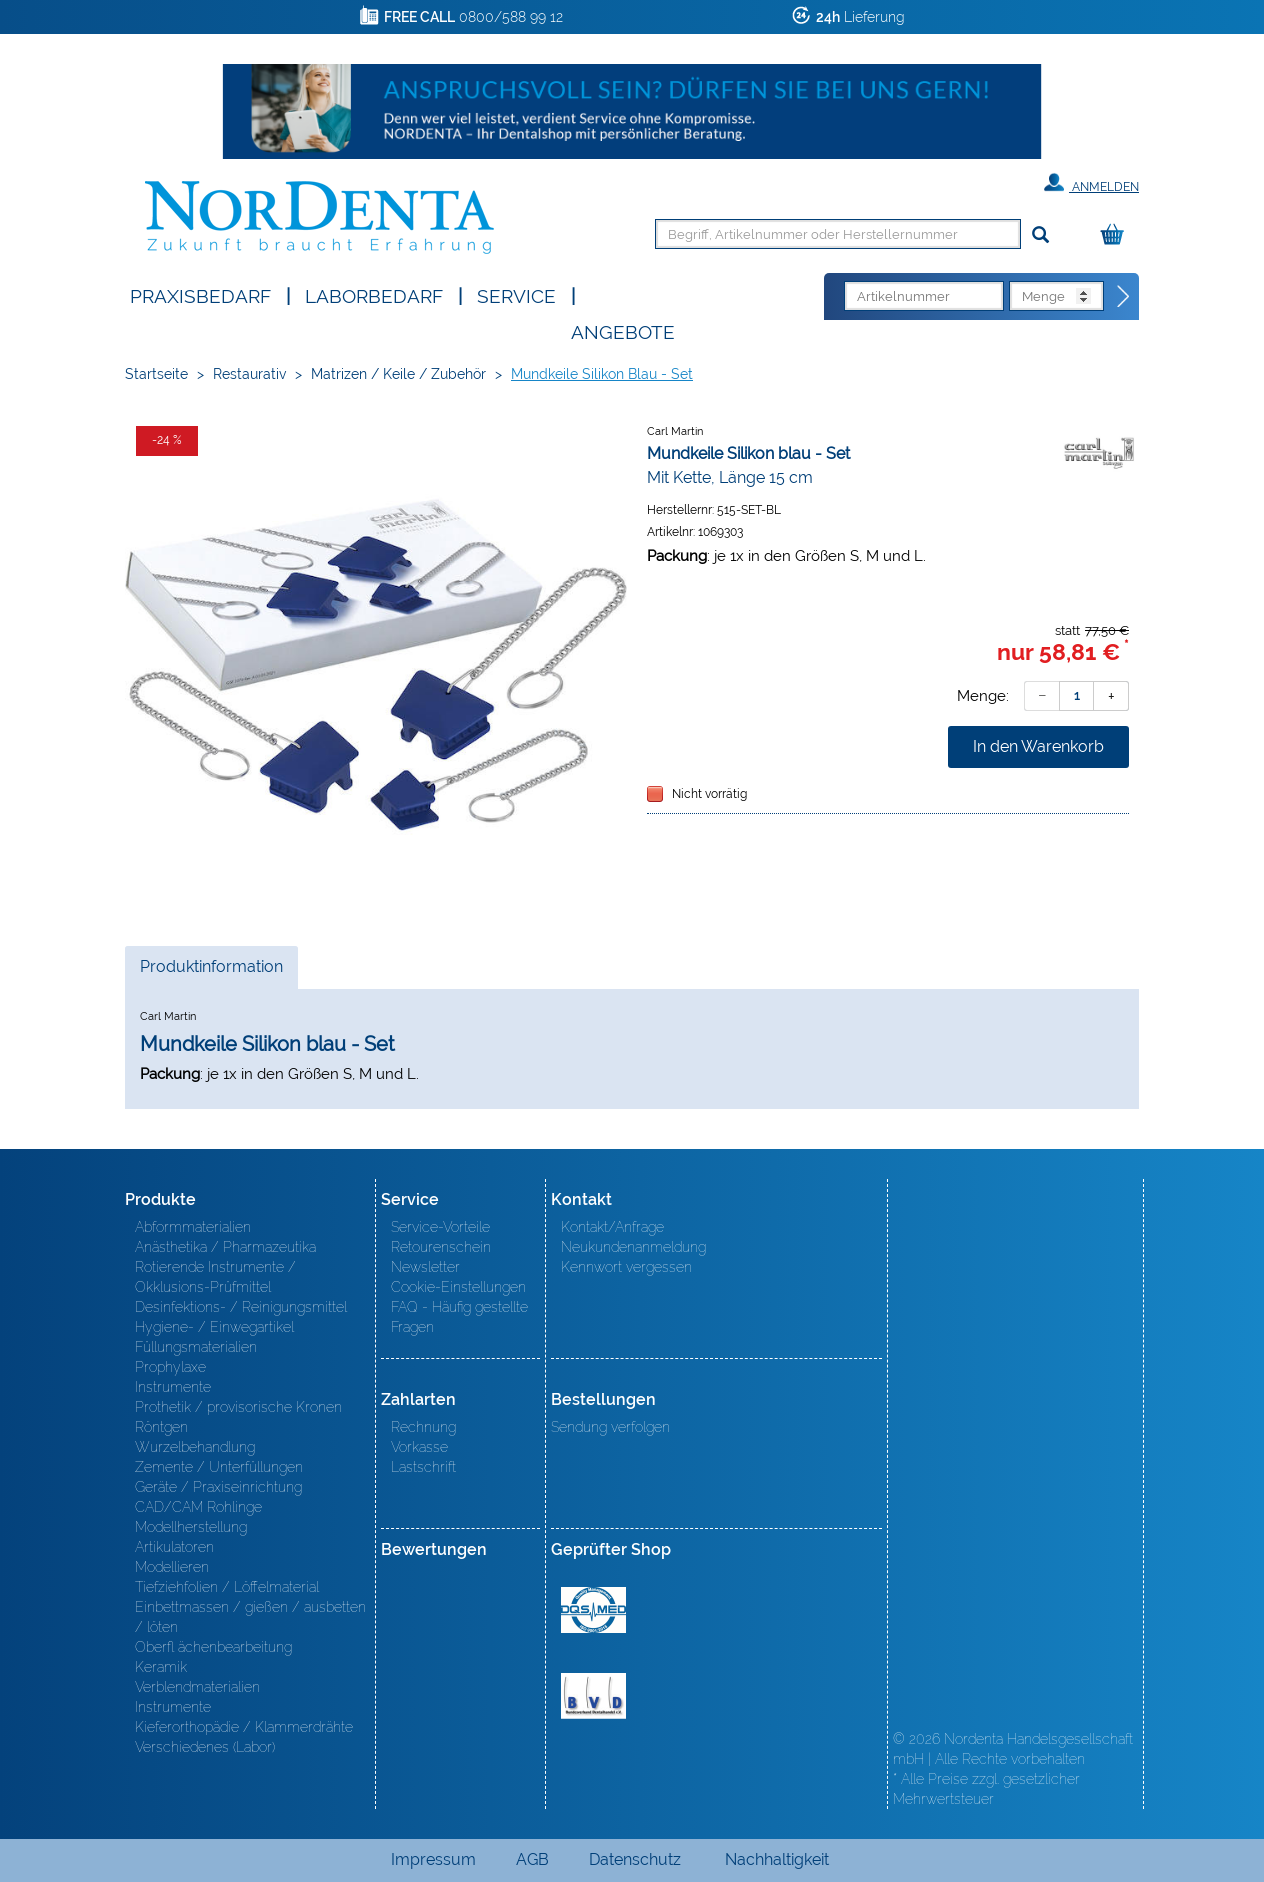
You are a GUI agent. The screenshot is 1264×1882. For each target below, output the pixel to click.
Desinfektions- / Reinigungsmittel (241, 1307)
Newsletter (425, 1267)
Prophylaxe (170, 1367)
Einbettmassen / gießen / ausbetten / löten (250, 1617)
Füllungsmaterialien (196, 1347)
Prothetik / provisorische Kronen (238, 1407)
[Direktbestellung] (1124, 297)
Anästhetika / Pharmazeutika (225, 1247)
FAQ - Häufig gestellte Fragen (459, 1317)
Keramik (161, 1667)
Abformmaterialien (193, 1227)
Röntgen (161, 1427)
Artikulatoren (174, 1547)
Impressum (433, 1859)
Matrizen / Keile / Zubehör (398, 374)
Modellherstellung (191, 1527)
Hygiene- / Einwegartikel (214, 1327)
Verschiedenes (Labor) (205, 1747)
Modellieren (172, 1567)
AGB (532, 1859)
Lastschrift (423, 1467)
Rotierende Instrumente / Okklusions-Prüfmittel (215, 1277)
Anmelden (1091, 183)
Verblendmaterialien (197, 1687)
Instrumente (173, 1387)
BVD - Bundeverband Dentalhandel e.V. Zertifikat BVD (593, 1696)
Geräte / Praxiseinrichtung (218, 1487)
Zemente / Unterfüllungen (219, 1467)
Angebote (623, 330)
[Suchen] (1040, 235)
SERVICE (516, 294)
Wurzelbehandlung (195, 1447)
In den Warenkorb (1038, 746)
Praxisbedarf (200, 294)
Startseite (156, 374)
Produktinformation (211, 972)
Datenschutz (635, 1859)
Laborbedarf (374, 294)
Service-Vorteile (440, 1227)
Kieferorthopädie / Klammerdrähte (244, 1727)
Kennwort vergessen (626, 1267)
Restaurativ (249, 374)
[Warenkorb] (1117, 235)
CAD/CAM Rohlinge (198, 1507)
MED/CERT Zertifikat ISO (593, 1610)
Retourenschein (441, 1247)
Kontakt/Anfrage (612, 1227)
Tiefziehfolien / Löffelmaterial (227, 1587)
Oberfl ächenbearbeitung (213, 1647)
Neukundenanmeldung (633, 1247)
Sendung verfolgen (610, 1427)
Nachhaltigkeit (777, 1859)
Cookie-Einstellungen (458, 1287)
